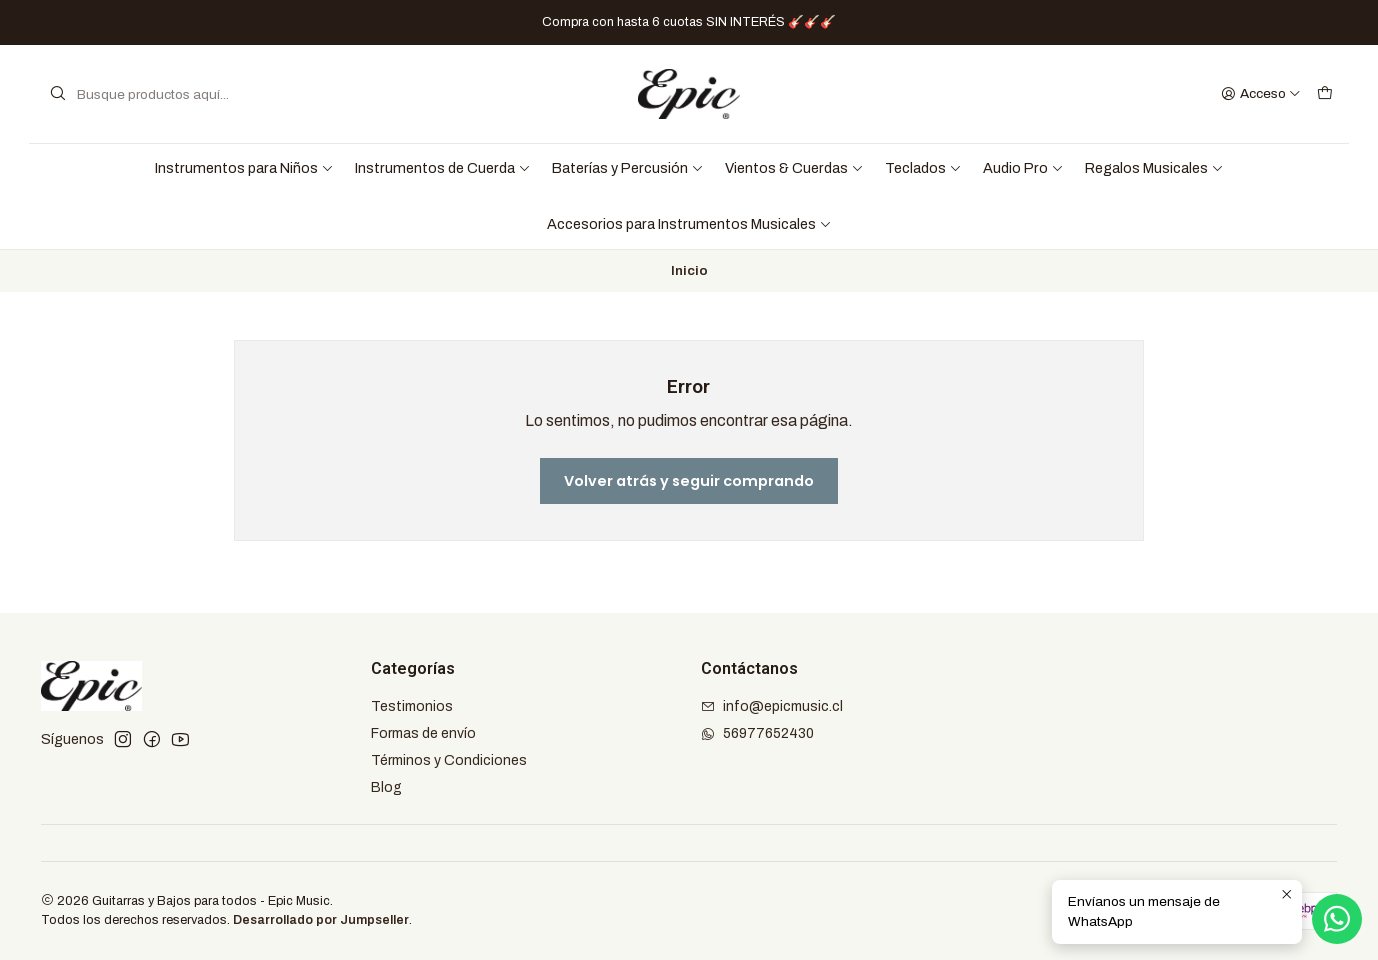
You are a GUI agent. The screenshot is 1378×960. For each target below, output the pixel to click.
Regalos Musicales (1154, 168)
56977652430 (757, 733)
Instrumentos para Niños (244, 168)
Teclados (923, 168)
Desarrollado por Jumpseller (321, 920)
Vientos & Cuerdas (794, 168)
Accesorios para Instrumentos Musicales (689, 224)
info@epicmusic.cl (772, 706)
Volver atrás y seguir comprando (689, 481)
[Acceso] (1261, 94)
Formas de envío (423, 733)
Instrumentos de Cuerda (443, 168)
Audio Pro (1023, 168)
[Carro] (1325, 94)
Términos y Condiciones (449, 760)
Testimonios (412, 706)
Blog (386, 787)
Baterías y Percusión (628, 168)
